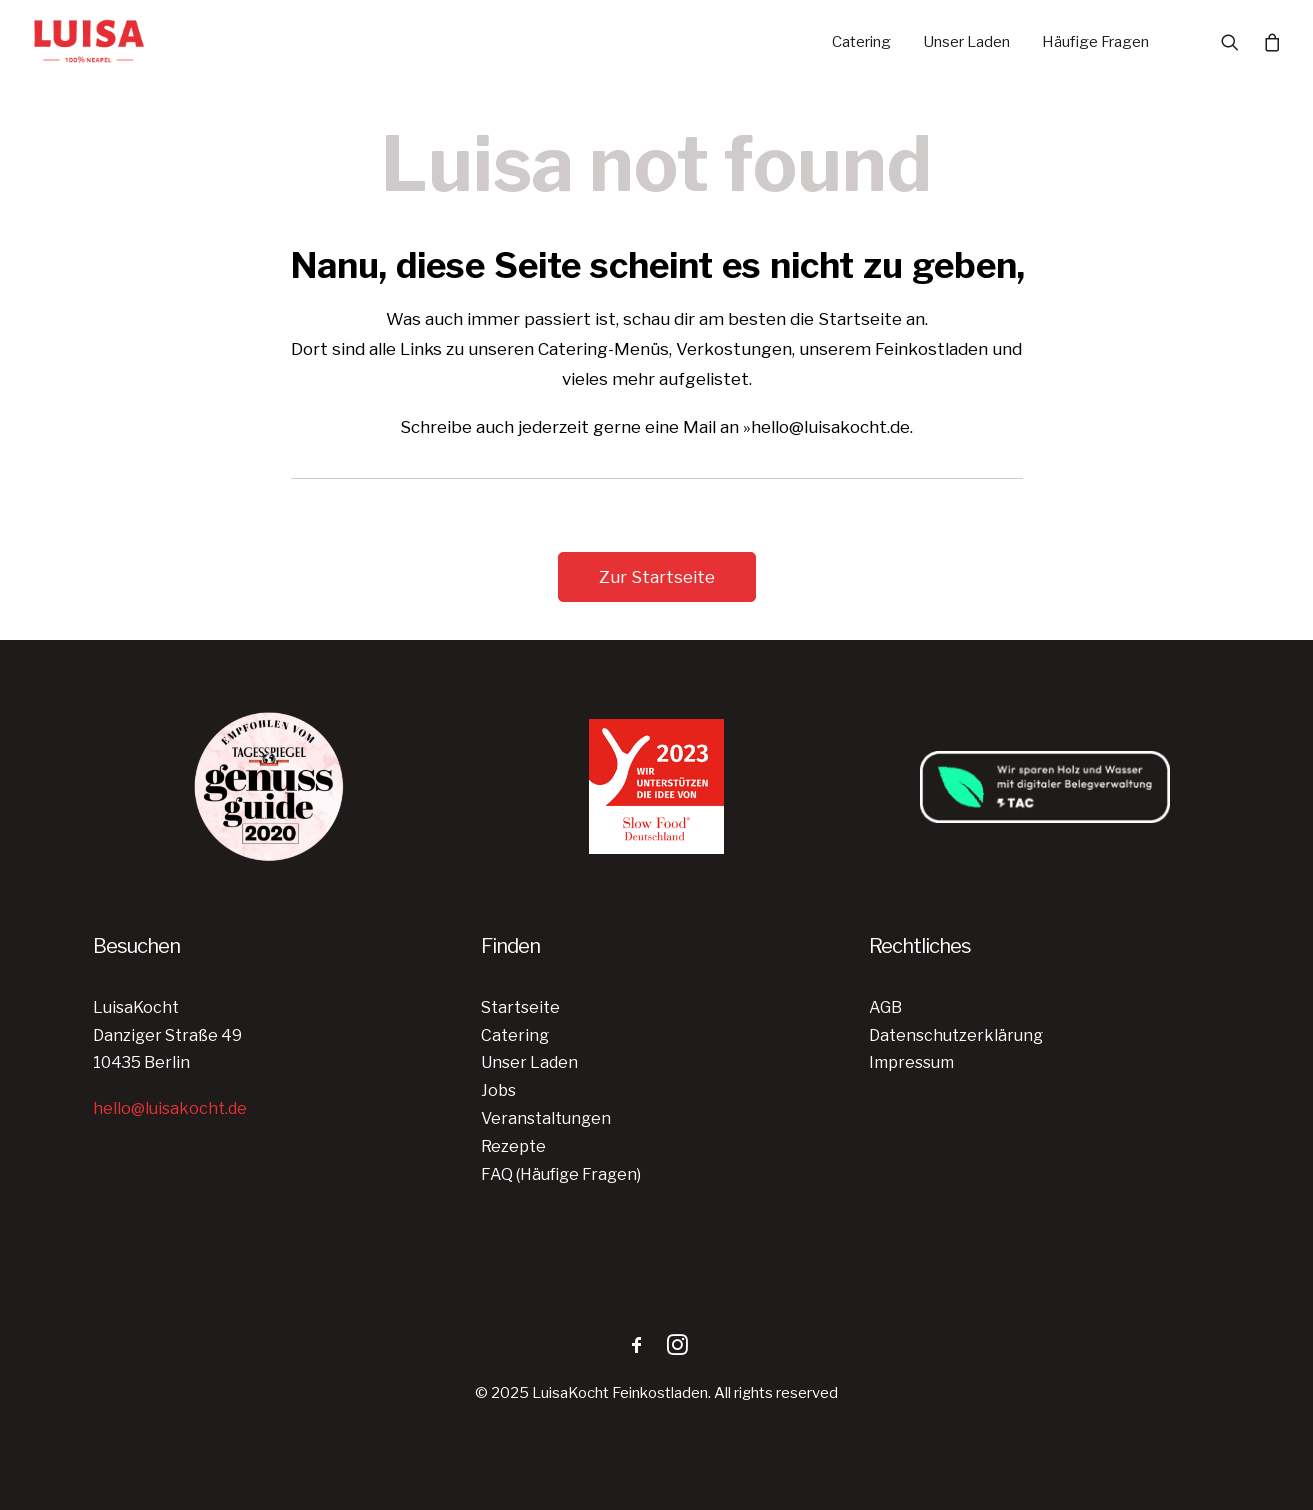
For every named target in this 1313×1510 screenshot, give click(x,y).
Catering (861, 42)
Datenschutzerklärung (956, 1035)
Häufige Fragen (1095, 42)
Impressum (911, 1062)
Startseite (520, 1007)
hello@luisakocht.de (170, 1108)
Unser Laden (966, 42)
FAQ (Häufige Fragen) (561, 1174)
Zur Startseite (657, 577)
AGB (885, 1007)
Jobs (498, 1090)
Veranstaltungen (546, 1118)
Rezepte (513, 1146)
